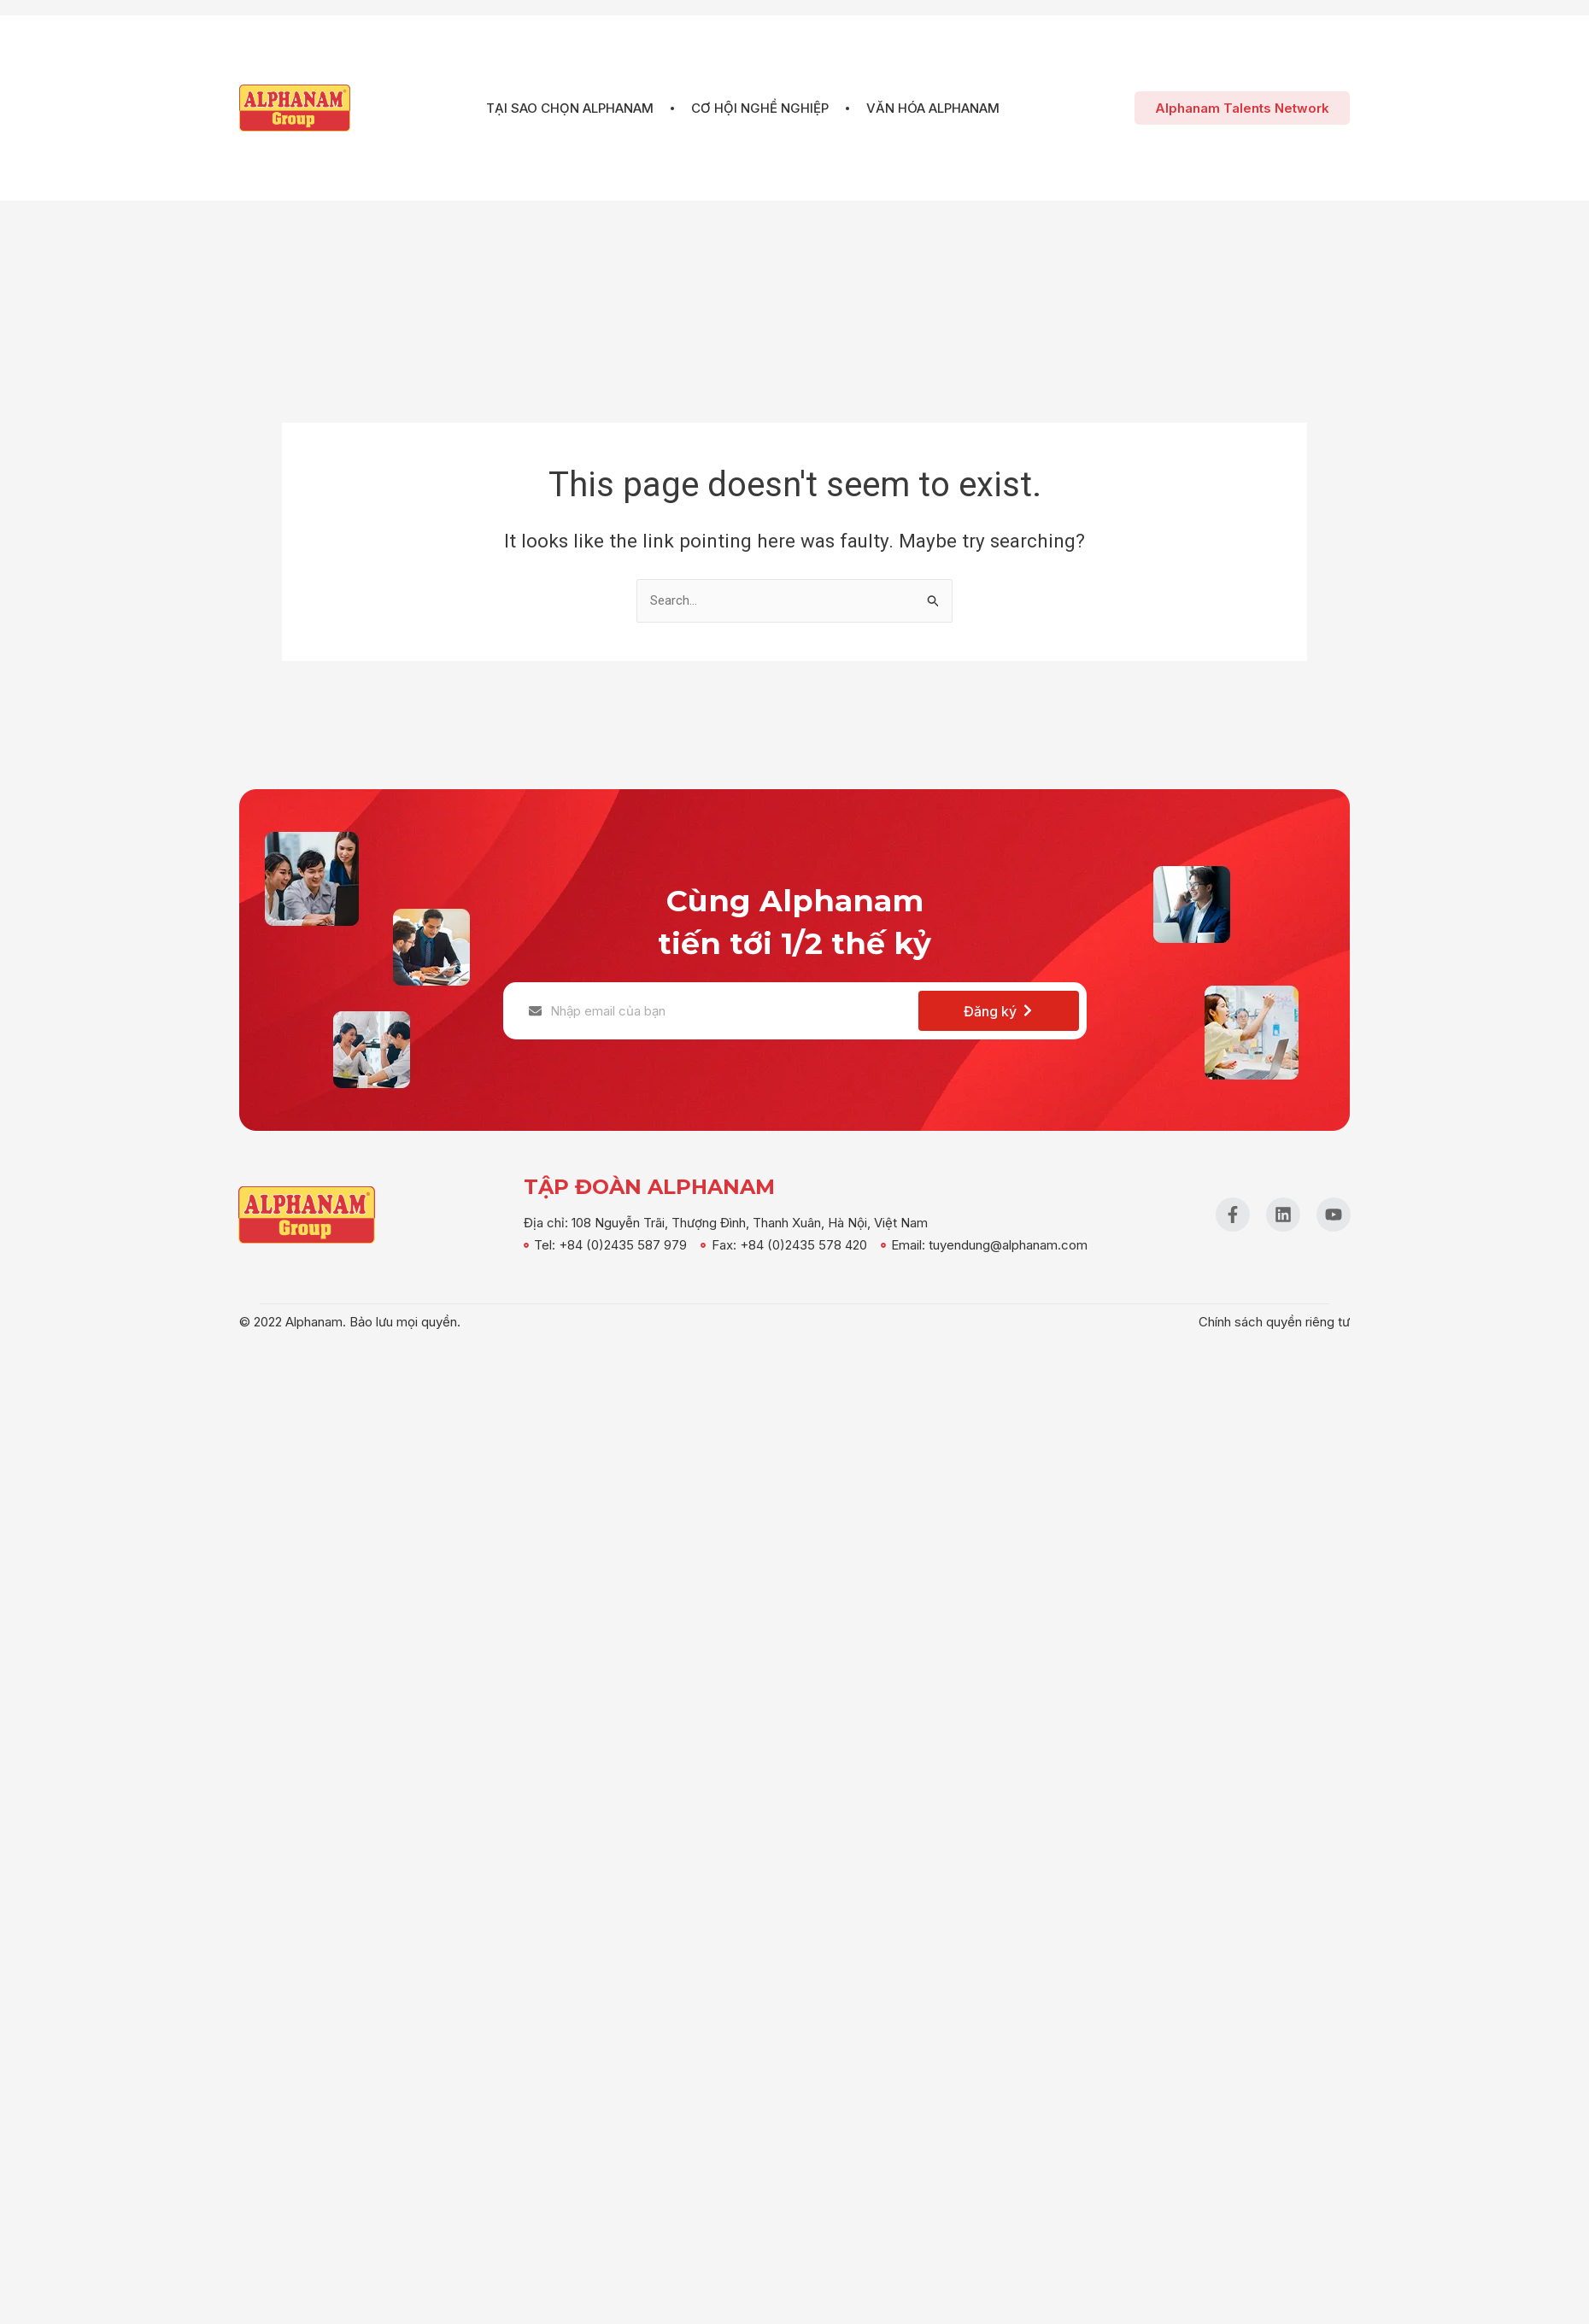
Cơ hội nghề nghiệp (759, 108)
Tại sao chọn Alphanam (578, 108)
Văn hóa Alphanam (924, 108)
